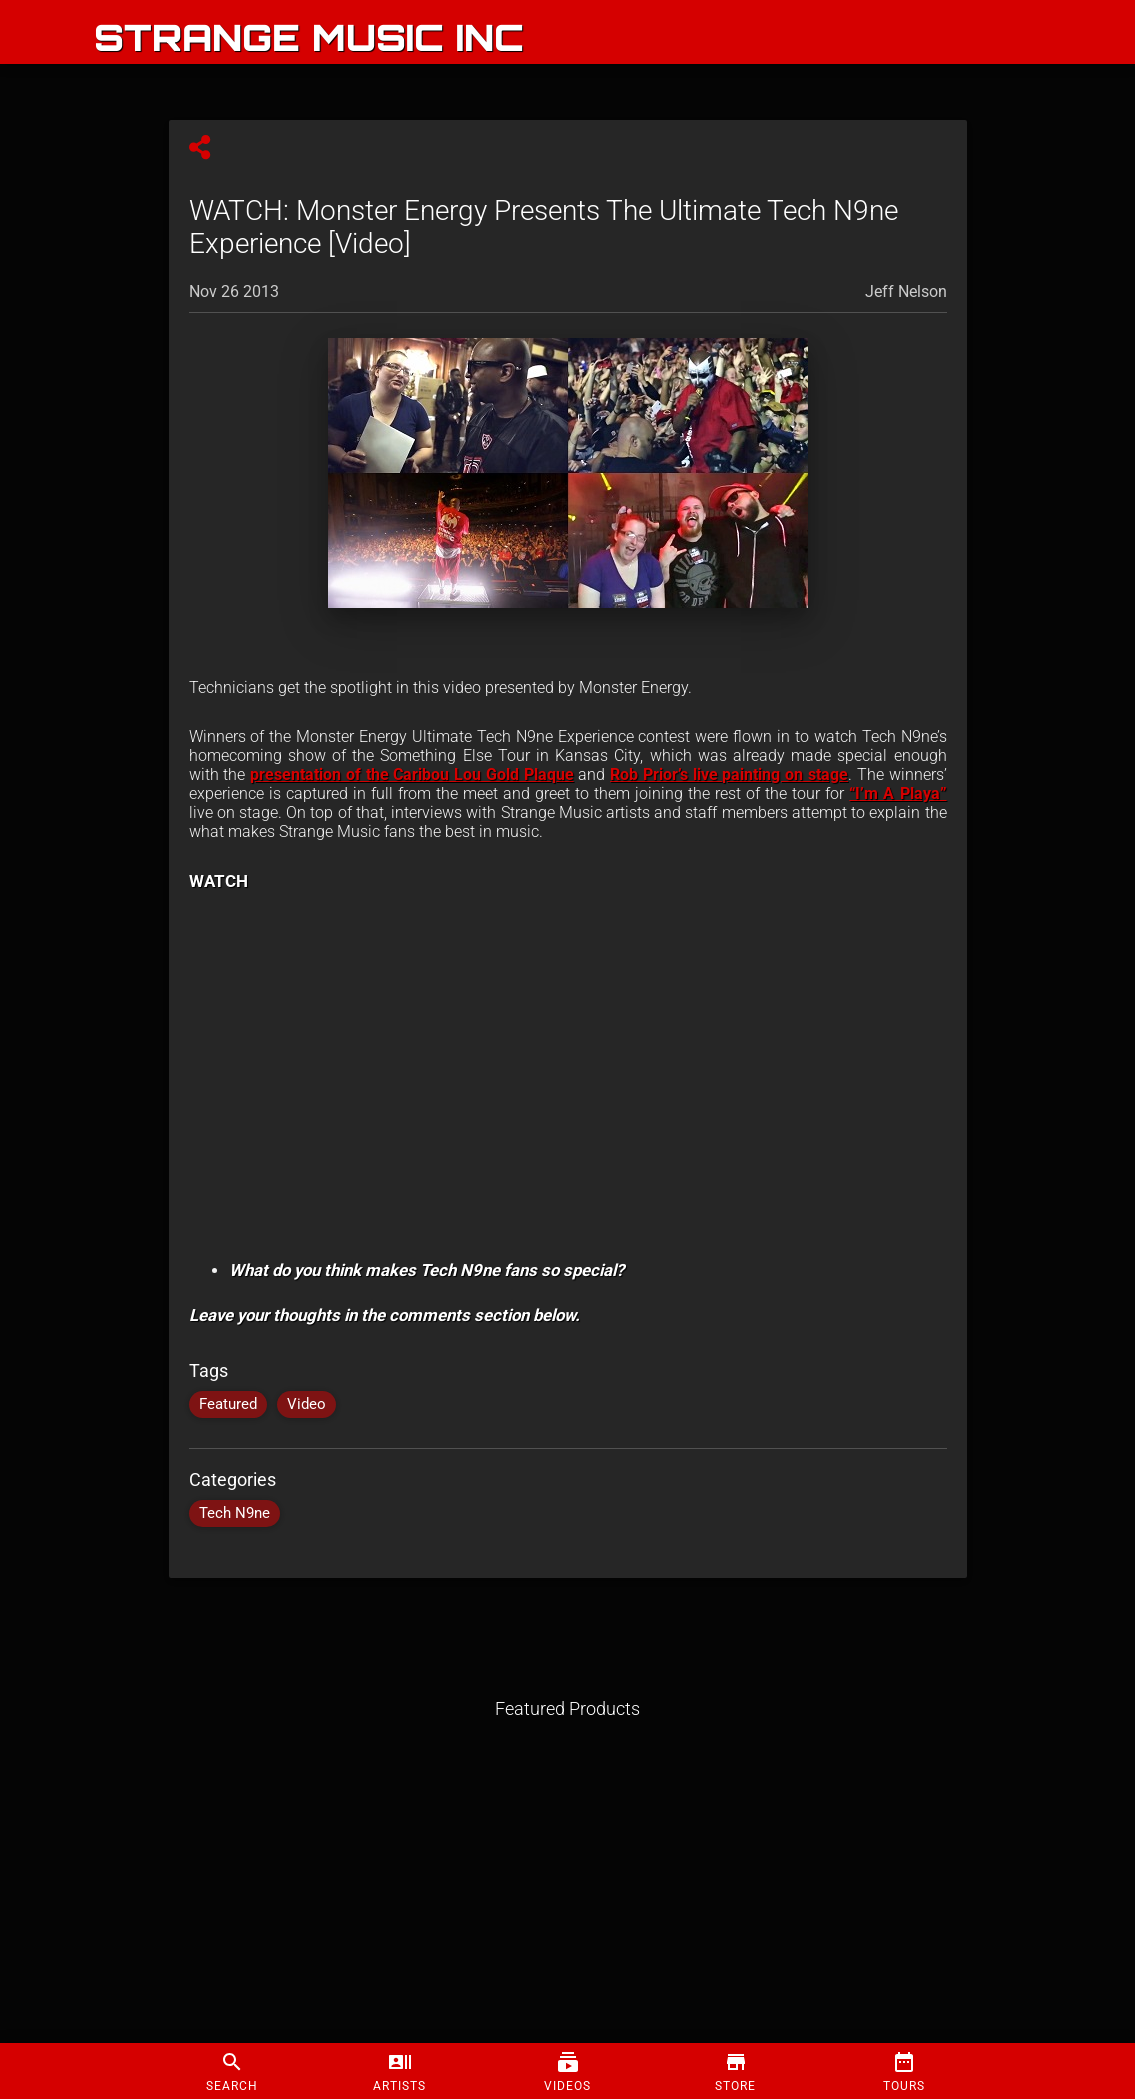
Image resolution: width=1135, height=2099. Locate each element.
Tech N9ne (234, 1513)
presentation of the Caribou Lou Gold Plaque (412, 774)
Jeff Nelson (906, 291)
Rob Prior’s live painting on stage (729, 774)
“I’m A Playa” (897, 793)
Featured (228, 1404)
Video (306, 1404)
